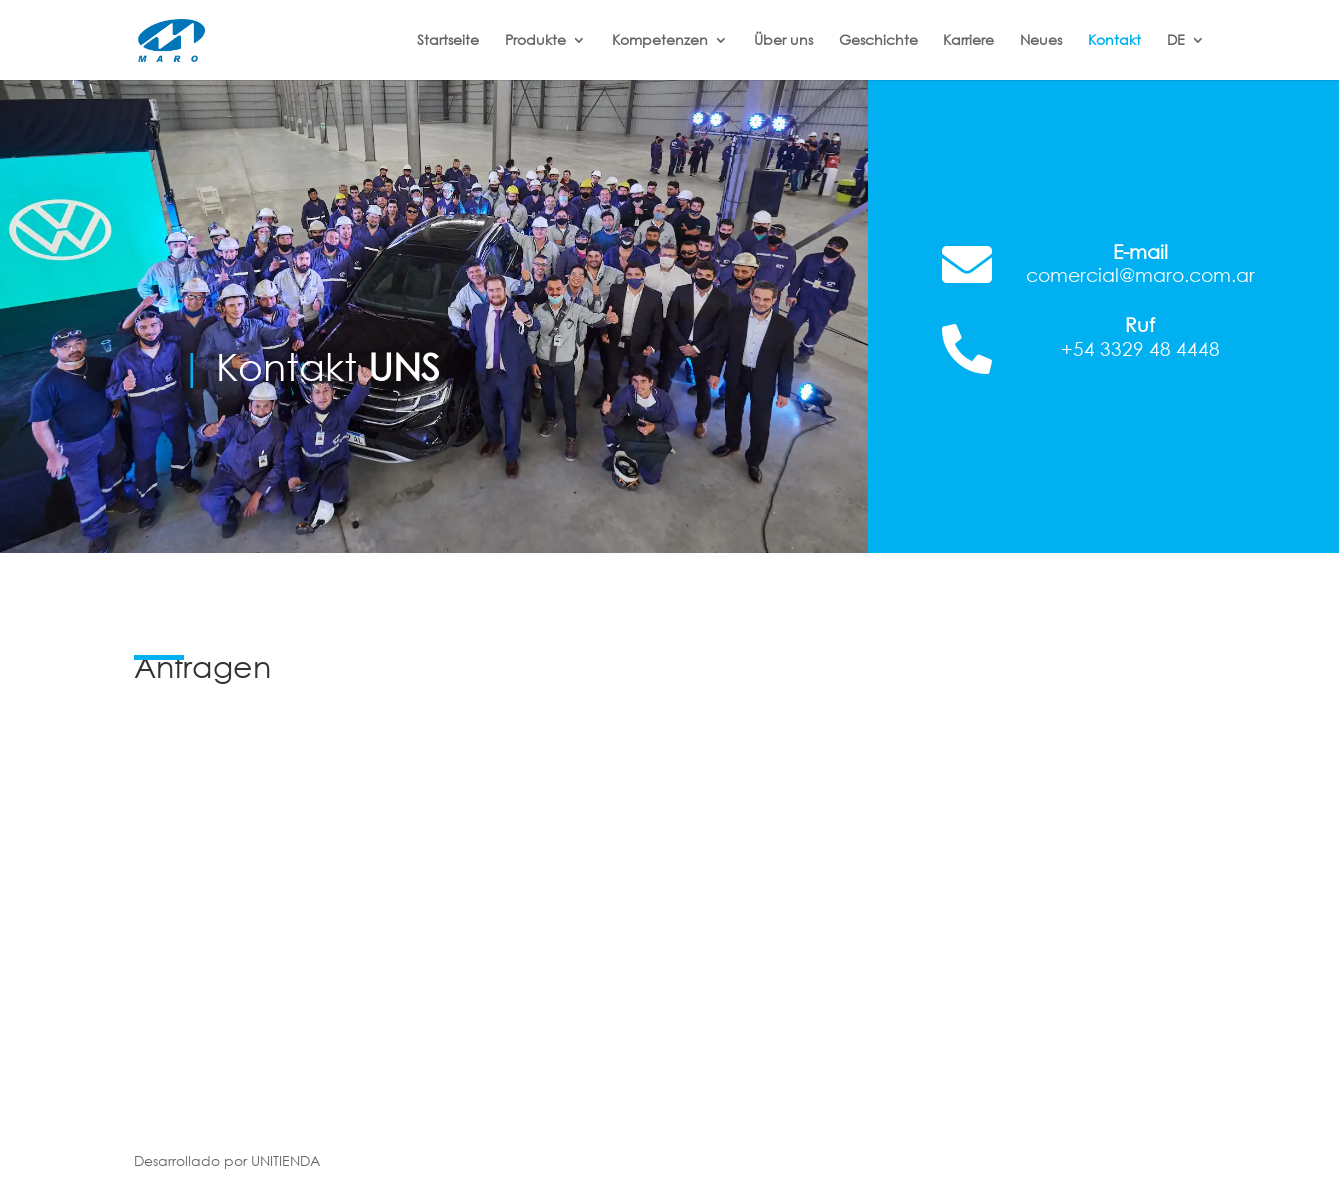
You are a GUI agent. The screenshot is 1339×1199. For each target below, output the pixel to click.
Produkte (535, 40)
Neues (1041, 40)
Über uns (783, 40)
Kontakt (1114, 40)
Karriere (968, 40)
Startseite (448, 40)
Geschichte (878, 40)
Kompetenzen (660, 40)
